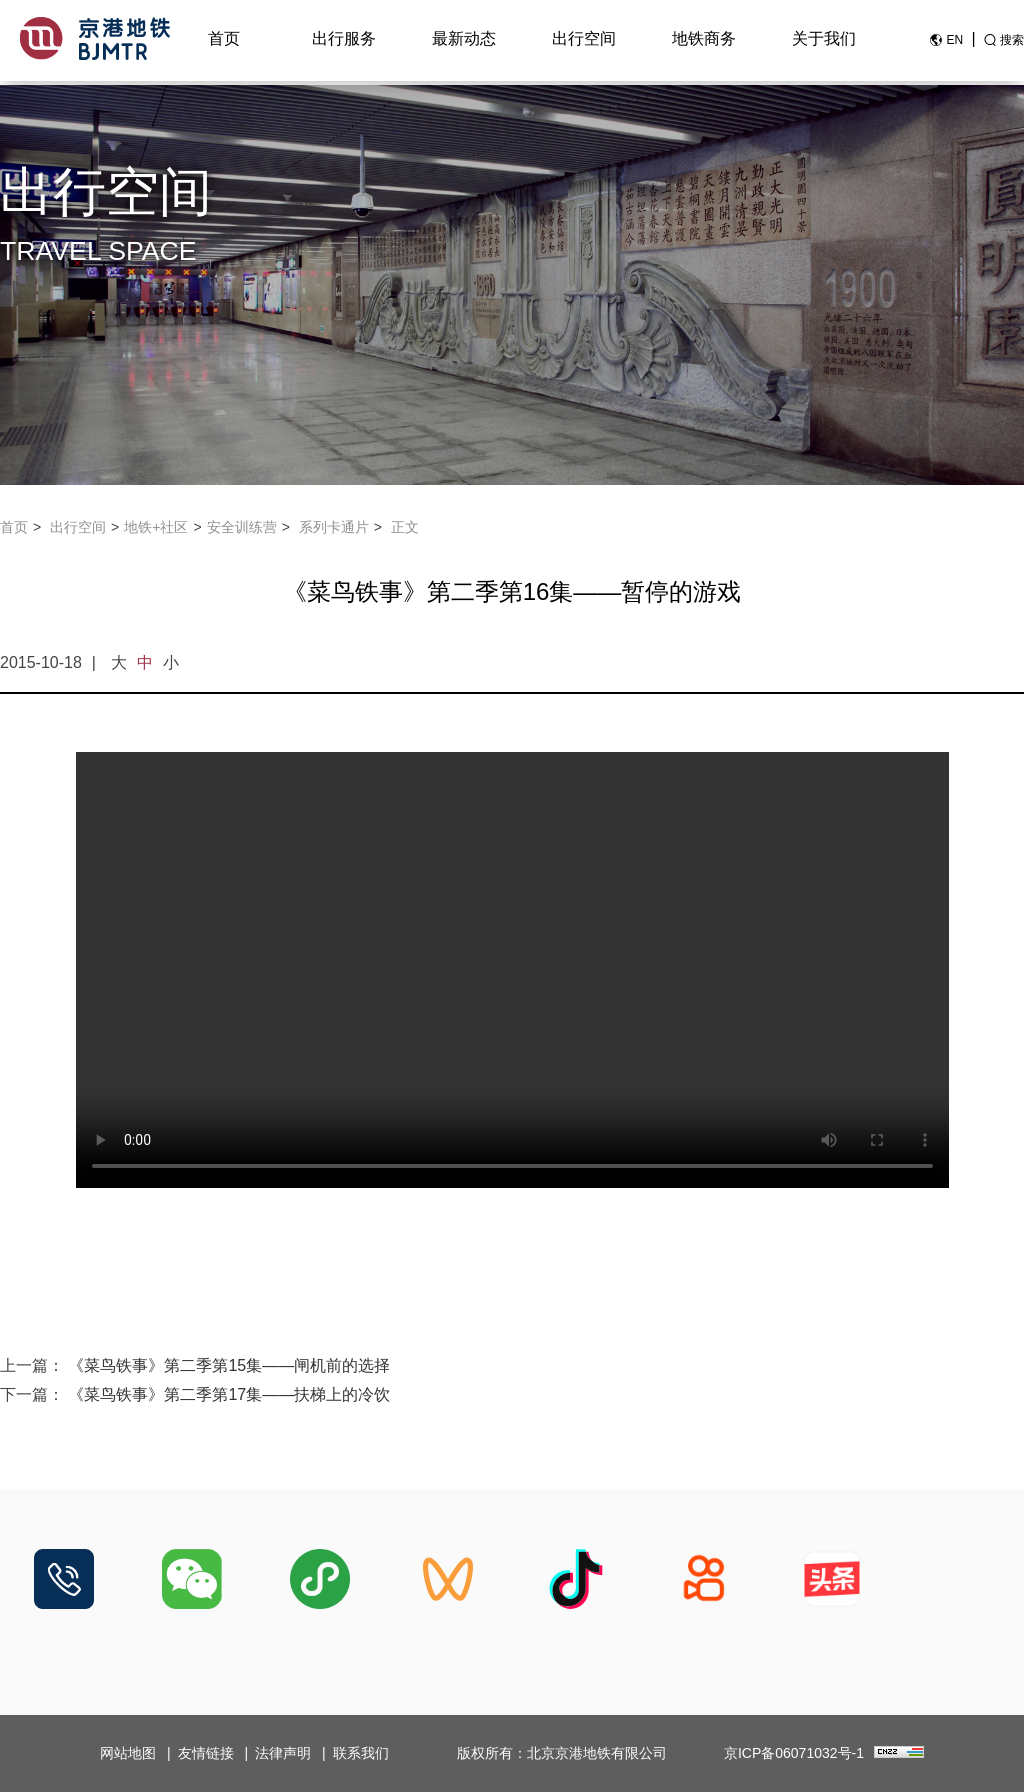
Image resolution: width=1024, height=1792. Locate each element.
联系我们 (361, 1753)
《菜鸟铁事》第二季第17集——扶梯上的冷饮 (229, 1394)
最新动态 (464, 41)
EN (954, 43)
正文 (405, 527)
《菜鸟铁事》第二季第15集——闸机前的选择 (229, 1365)
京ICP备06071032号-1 (794, 1753)
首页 (224, 41)
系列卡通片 (334, 527)
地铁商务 (704, 41)
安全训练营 (242, 527)
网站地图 (128, 1753)
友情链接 (206, 1753)
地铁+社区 (156, 527)
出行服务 (344, 41)
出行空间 (584, 41)
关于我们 (824, 41)
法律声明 (283, 1753)
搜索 (1012, 43)
